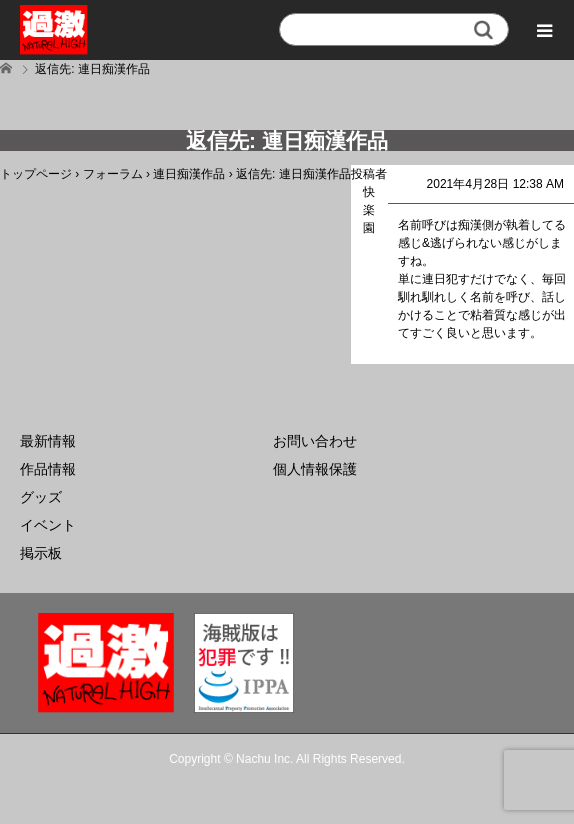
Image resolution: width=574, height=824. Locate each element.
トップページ (36, 174)
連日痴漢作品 (189, 174)
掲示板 (41, 553)
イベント (48, 525)
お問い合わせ (315, 441)
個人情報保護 (315, 469)
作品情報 (48, 469)
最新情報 (48, 441)
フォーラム (113, 174)
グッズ (41, 497)
